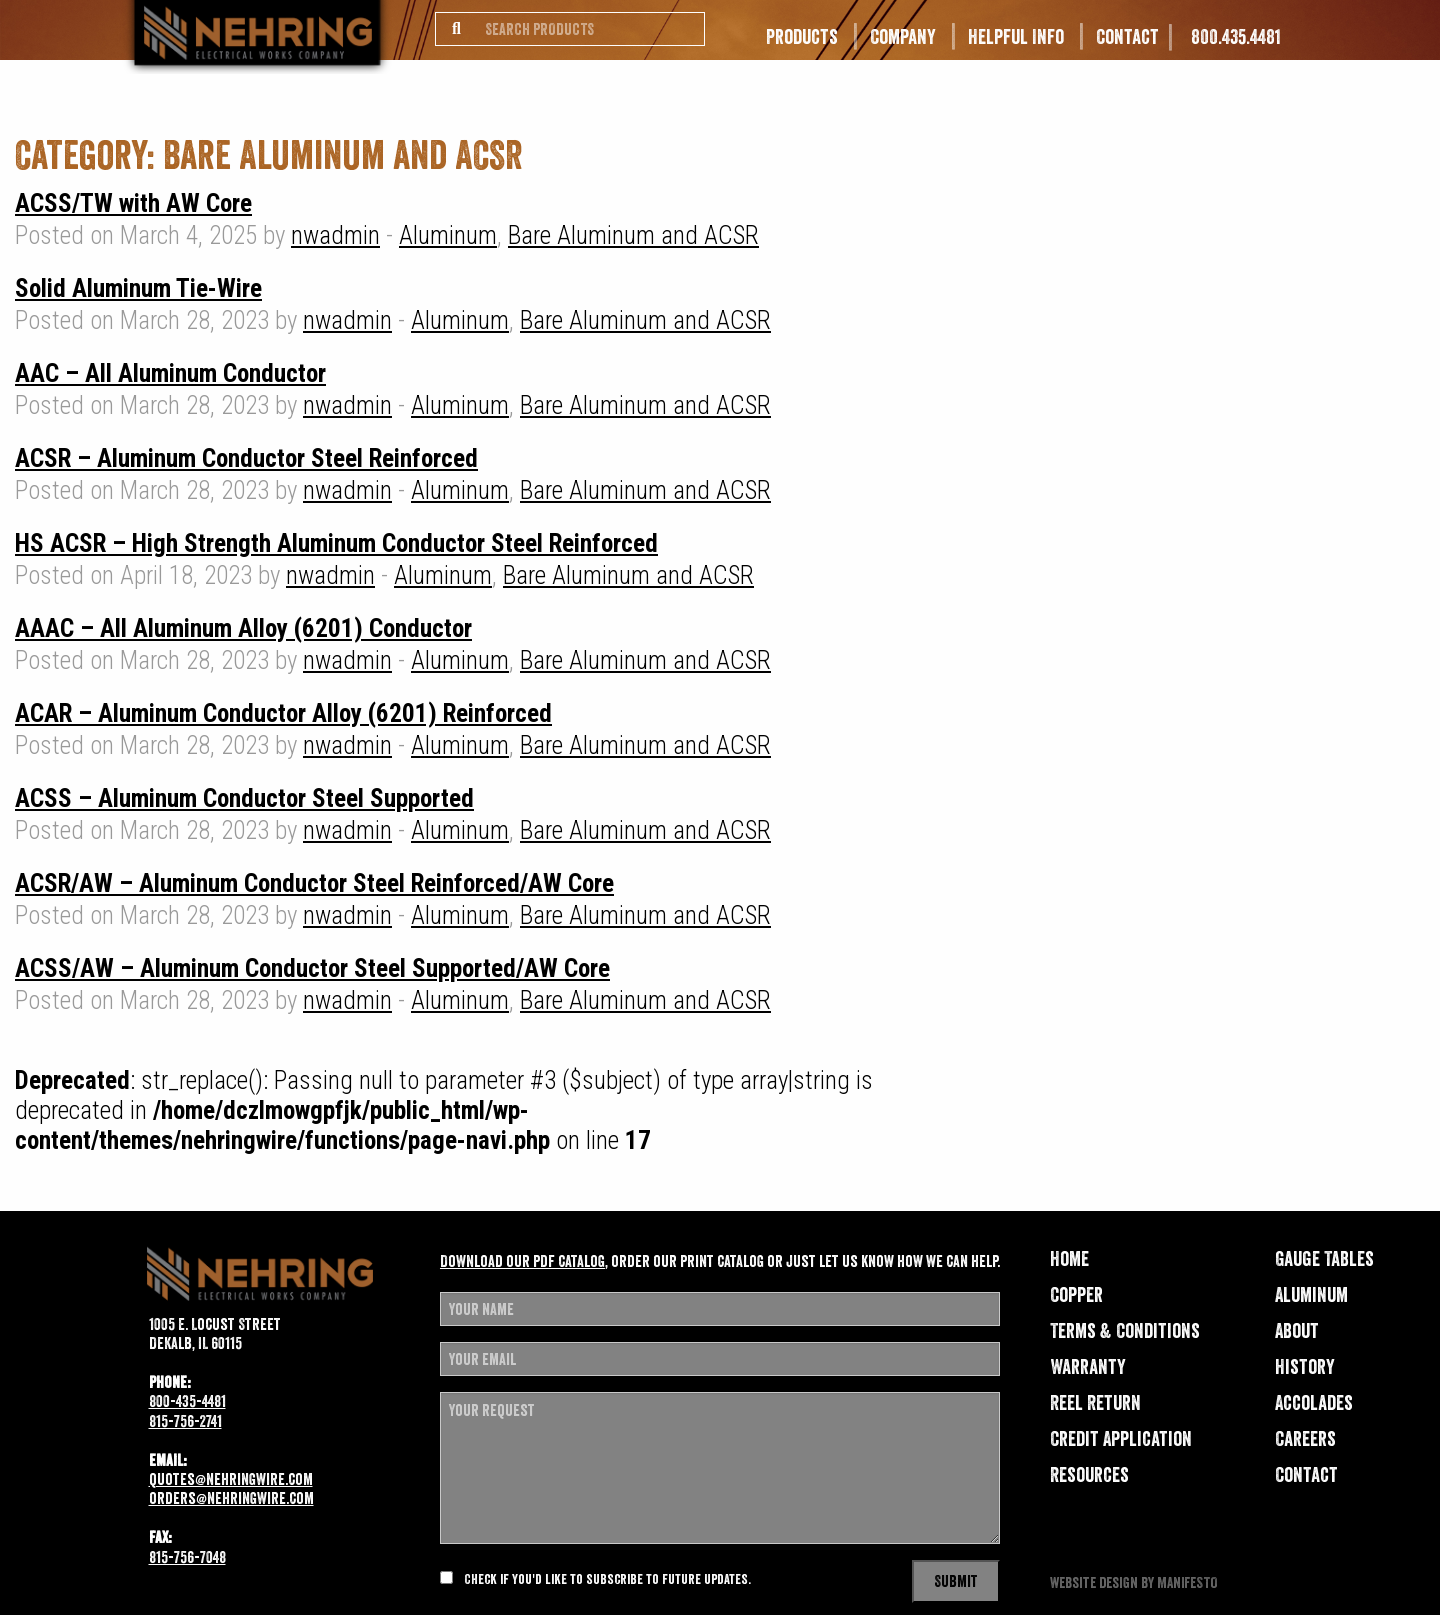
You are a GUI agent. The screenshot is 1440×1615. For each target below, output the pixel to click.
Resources (1089, 1475)
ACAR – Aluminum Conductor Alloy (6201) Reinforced (283, 713)
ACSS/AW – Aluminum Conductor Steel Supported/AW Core (312, 968)
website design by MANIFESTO (1133, 1582)
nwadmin (335, 235)
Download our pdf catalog (522, 1261)
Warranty (1088, 1367)
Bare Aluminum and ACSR (633, 235)
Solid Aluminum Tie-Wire (138, 288)
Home (1069, 1259)
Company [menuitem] (903, 37)
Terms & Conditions (1125, 1331)
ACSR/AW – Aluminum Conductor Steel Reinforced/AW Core (314, 883)
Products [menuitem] (802, 37)
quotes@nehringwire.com (231, 1479)
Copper (1076, 1295)
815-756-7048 (187, 1557)
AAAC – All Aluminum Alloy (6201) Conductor (243, 628)
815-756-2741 (185, 1421)
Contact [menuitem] (1127, 37)
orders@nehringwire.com (231, 1498)
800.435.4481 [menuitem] (1236, 37)
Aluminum (448, 235)
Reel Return (1095, 1403)
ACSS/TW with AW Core (133, 203)
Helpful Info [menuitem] (1016, 37)
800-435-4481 (187, 1401)
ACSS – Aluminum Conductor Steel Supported (244, 798)
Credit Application (1121, 1439)
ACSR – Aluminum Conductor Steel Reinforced (246, 458)
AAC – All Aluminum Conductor (170, 373)
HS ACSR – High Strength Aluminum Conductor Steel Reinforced (336, 543)
